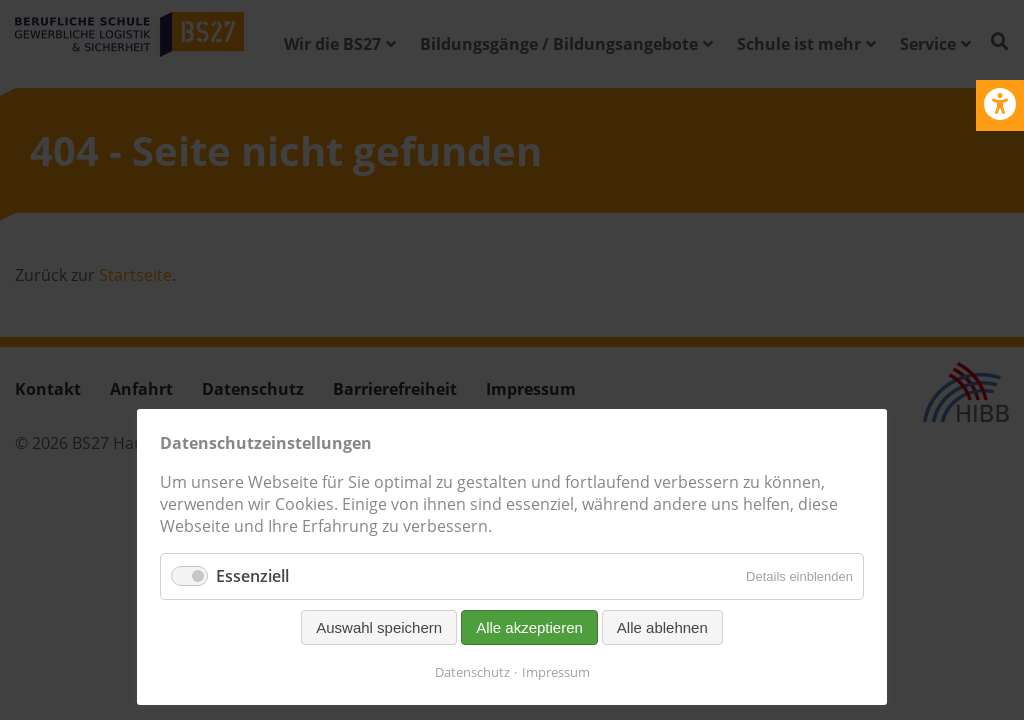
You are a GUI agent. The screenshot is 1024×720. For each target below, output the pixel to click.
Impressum (556, 672)
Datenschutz (472, 672)
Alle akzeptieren (529, 627)
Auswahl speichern (379, 627)
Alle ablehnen (662, 627)
